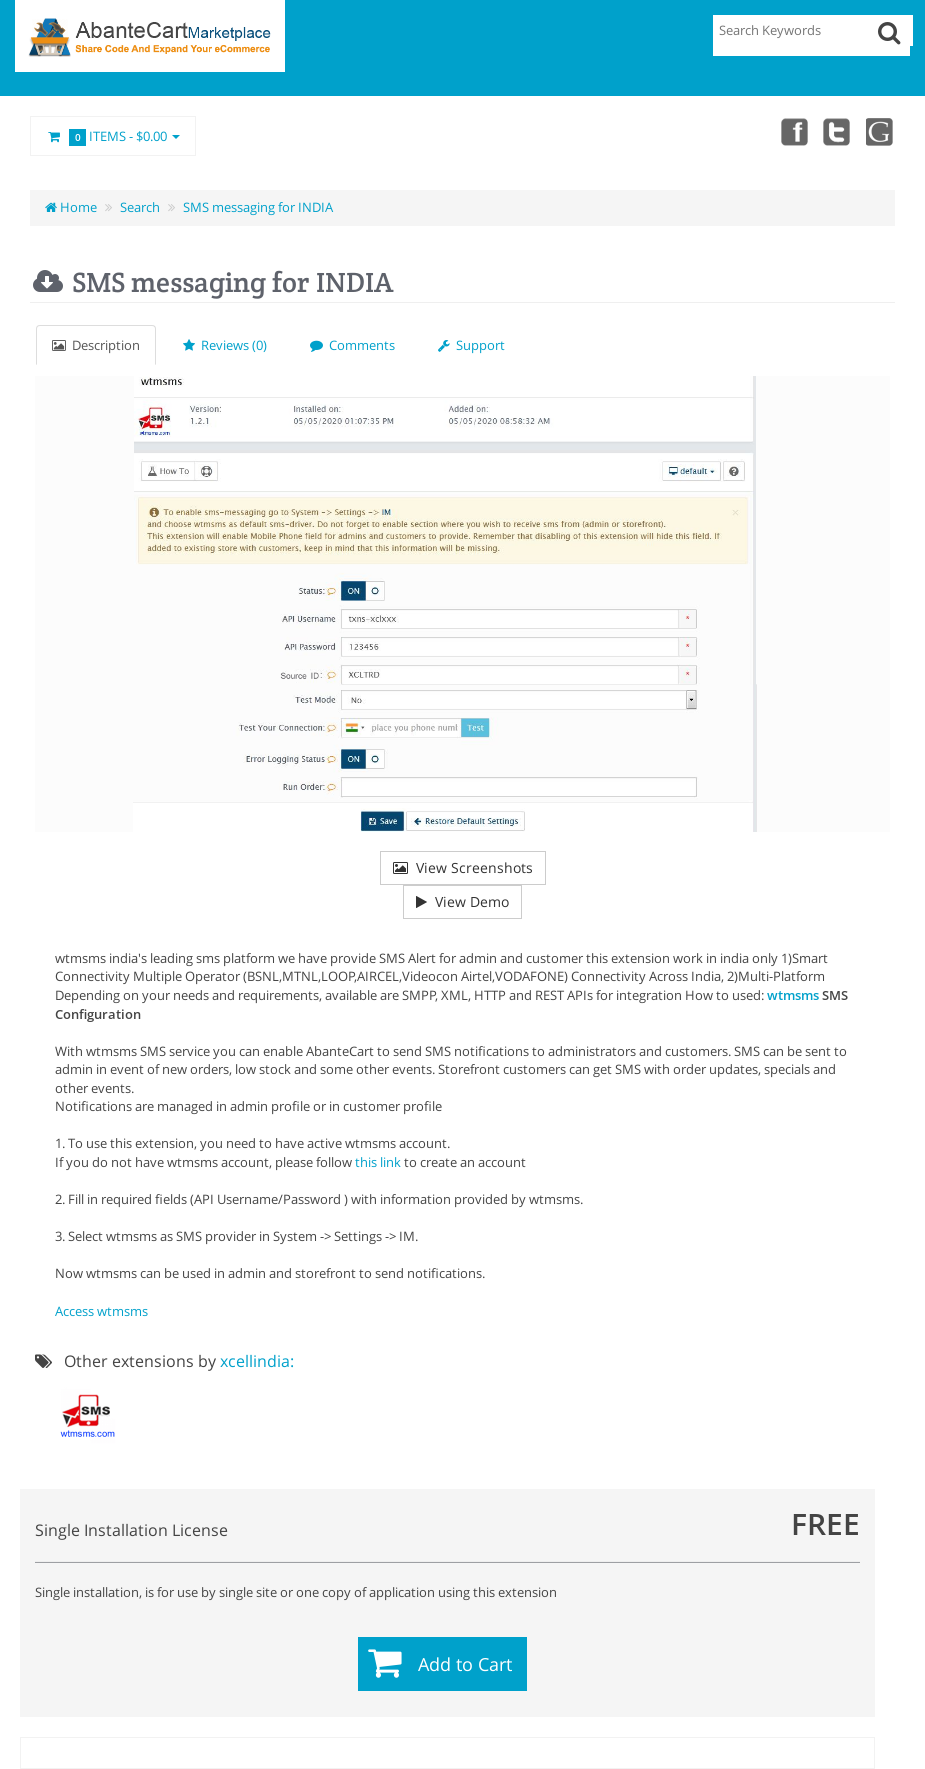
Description (96, 345)
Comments (352, 345)
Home (71, 207)
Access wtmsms (101, 1311)
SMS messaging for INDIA (258, 207)
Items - (113, 137)
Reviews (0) (225, 345)
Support (471, 345)
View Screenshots (463, 867)
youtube (881, 131)
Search (140, 207)
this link (378, 1162)
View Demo (462, 901)
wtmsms (793, 995)
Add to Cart (465, 1664)
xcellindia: (257, 1361)
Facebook (793, 131)
